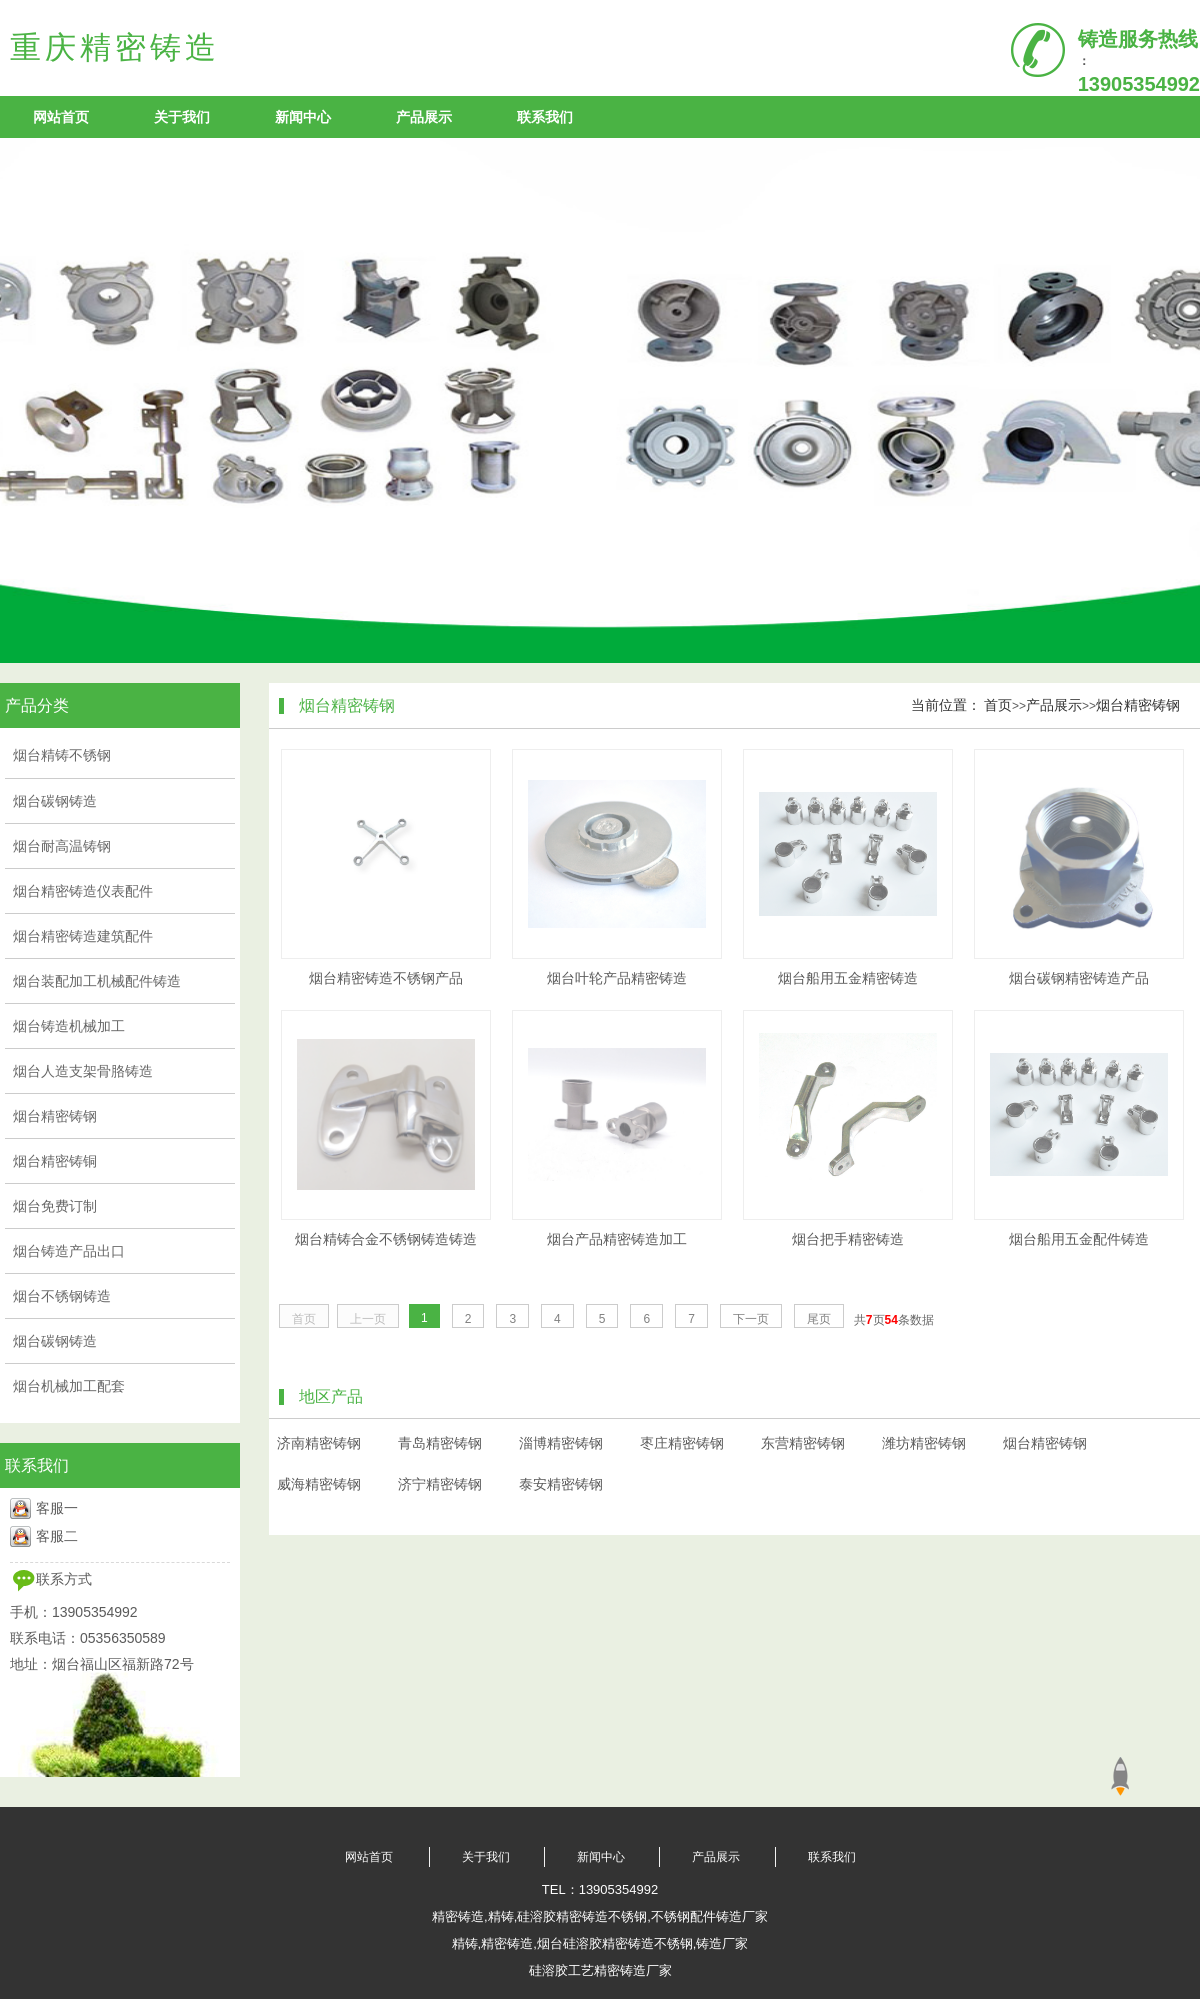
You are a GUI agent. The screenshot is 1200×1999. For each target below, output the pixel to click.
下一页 (751, 1319)
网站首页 (61, 117)
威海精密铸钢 (319, 1484)
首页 (998, 705)
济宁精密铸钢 (440, 1484)
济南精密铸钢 (319, 1443)
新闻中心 (303, 117)
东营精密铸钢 (803, 1443)
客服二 (57, 1536)
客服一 (57, 1508)
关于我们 (182, 117)
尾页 (819, 1319)
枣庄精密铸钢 (682, 1443)
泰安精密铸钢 (561, 1484)
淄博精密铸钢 (561, 1443)
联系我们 (545, 117)
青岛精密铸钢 (440, 1443)
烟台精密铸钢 (1138, 705)
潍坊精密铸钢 (924, 1443)
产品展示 (424, 117)
